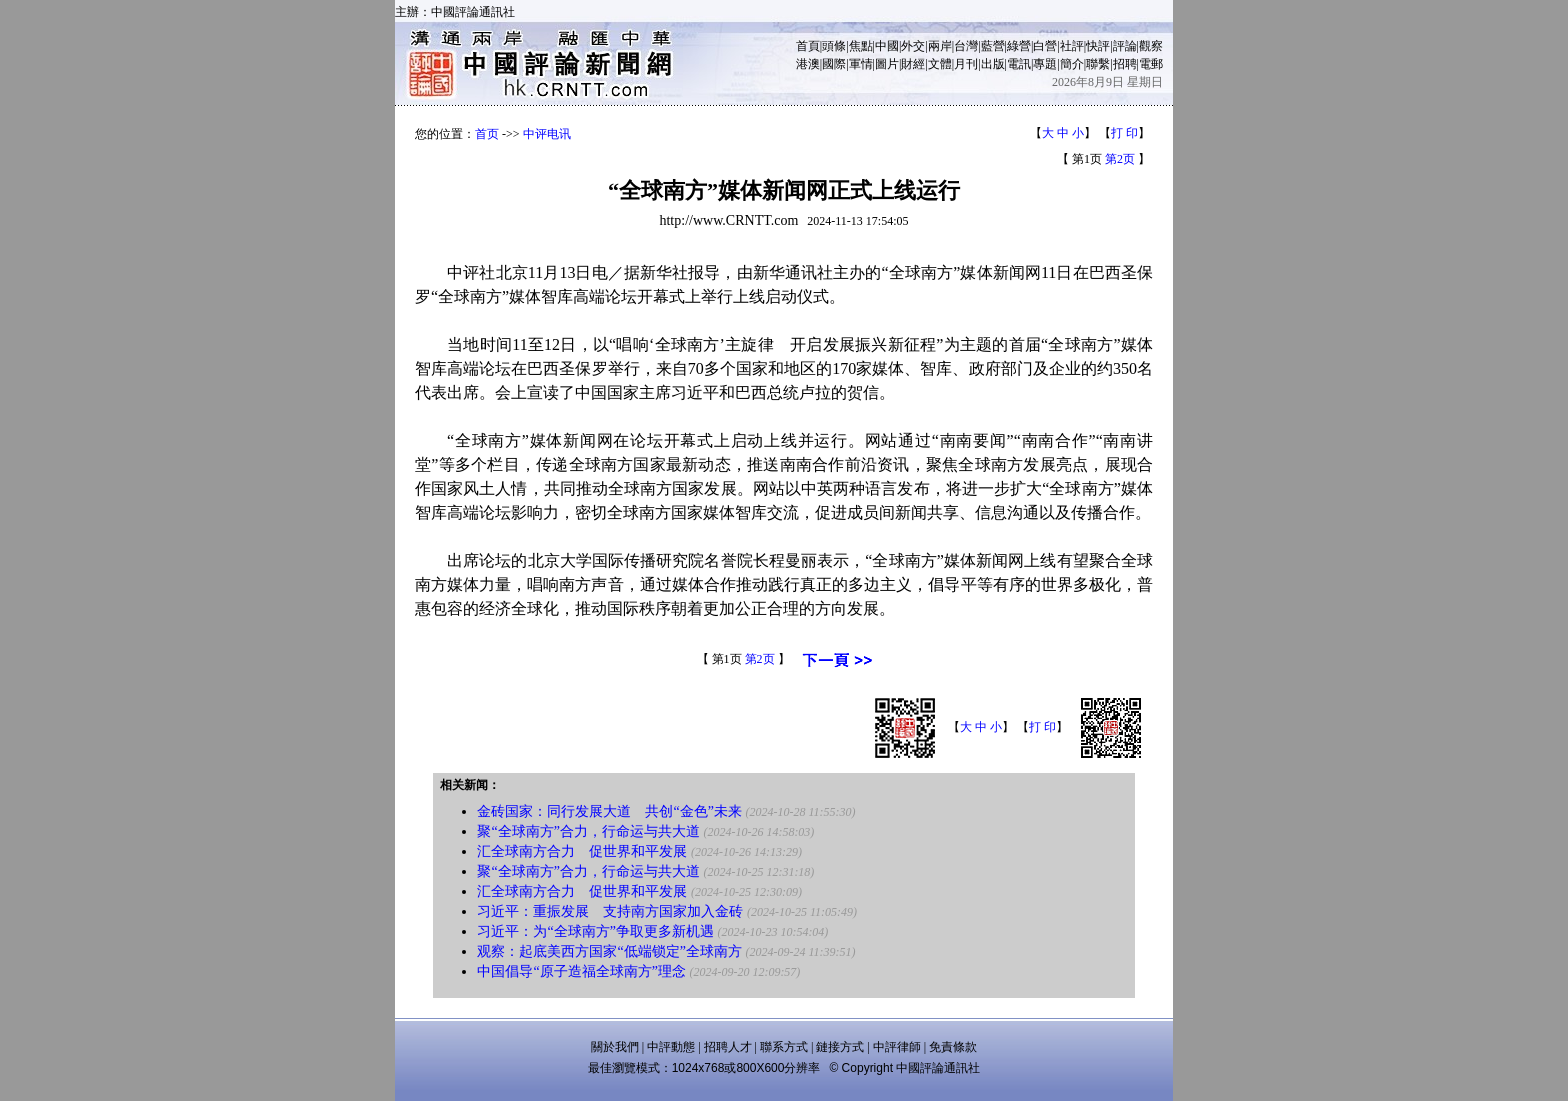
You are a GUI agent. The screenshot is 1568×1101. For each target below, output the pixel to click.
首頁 (808, 46)
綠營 (1019, 46)
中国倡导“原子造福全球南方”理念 (581, 971)
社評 (1072, 46)
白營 (1045, 46)
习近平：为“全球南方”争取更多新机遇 (595, 931)
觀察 (1151, 46)
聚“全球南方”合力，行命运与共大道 (588, 831)
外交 (913, 46)
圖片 (887, 64)
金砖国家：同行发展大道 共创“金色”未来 (609, 811)
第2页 (1120, 159)
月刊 (966, 64)
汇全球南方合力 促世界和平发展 (582, 851)
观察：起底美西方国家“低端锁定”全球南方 (609, 951)
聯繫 (1098, 64)
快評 (1098, 46)
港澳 (808, 64)
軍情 (861, 64)
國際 (834, 64)
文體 (940, 64)
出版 (993, 64)
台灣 (966, 46)
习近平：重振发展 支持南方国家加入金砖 (610, 911)
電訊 (1019, 64)
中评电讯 (547, 134)
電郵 (1151, 64)
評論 (1125, 46)
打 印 (1124, 133)
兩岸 (940, 46)
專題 (1045, 64)
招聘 (1125, 64)
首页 (487, 134)
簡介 (1072, 64)
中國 (887, 46)
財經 (913, 64)
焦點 (861, 46)
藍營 (993, 46)
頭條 (834, 46)
